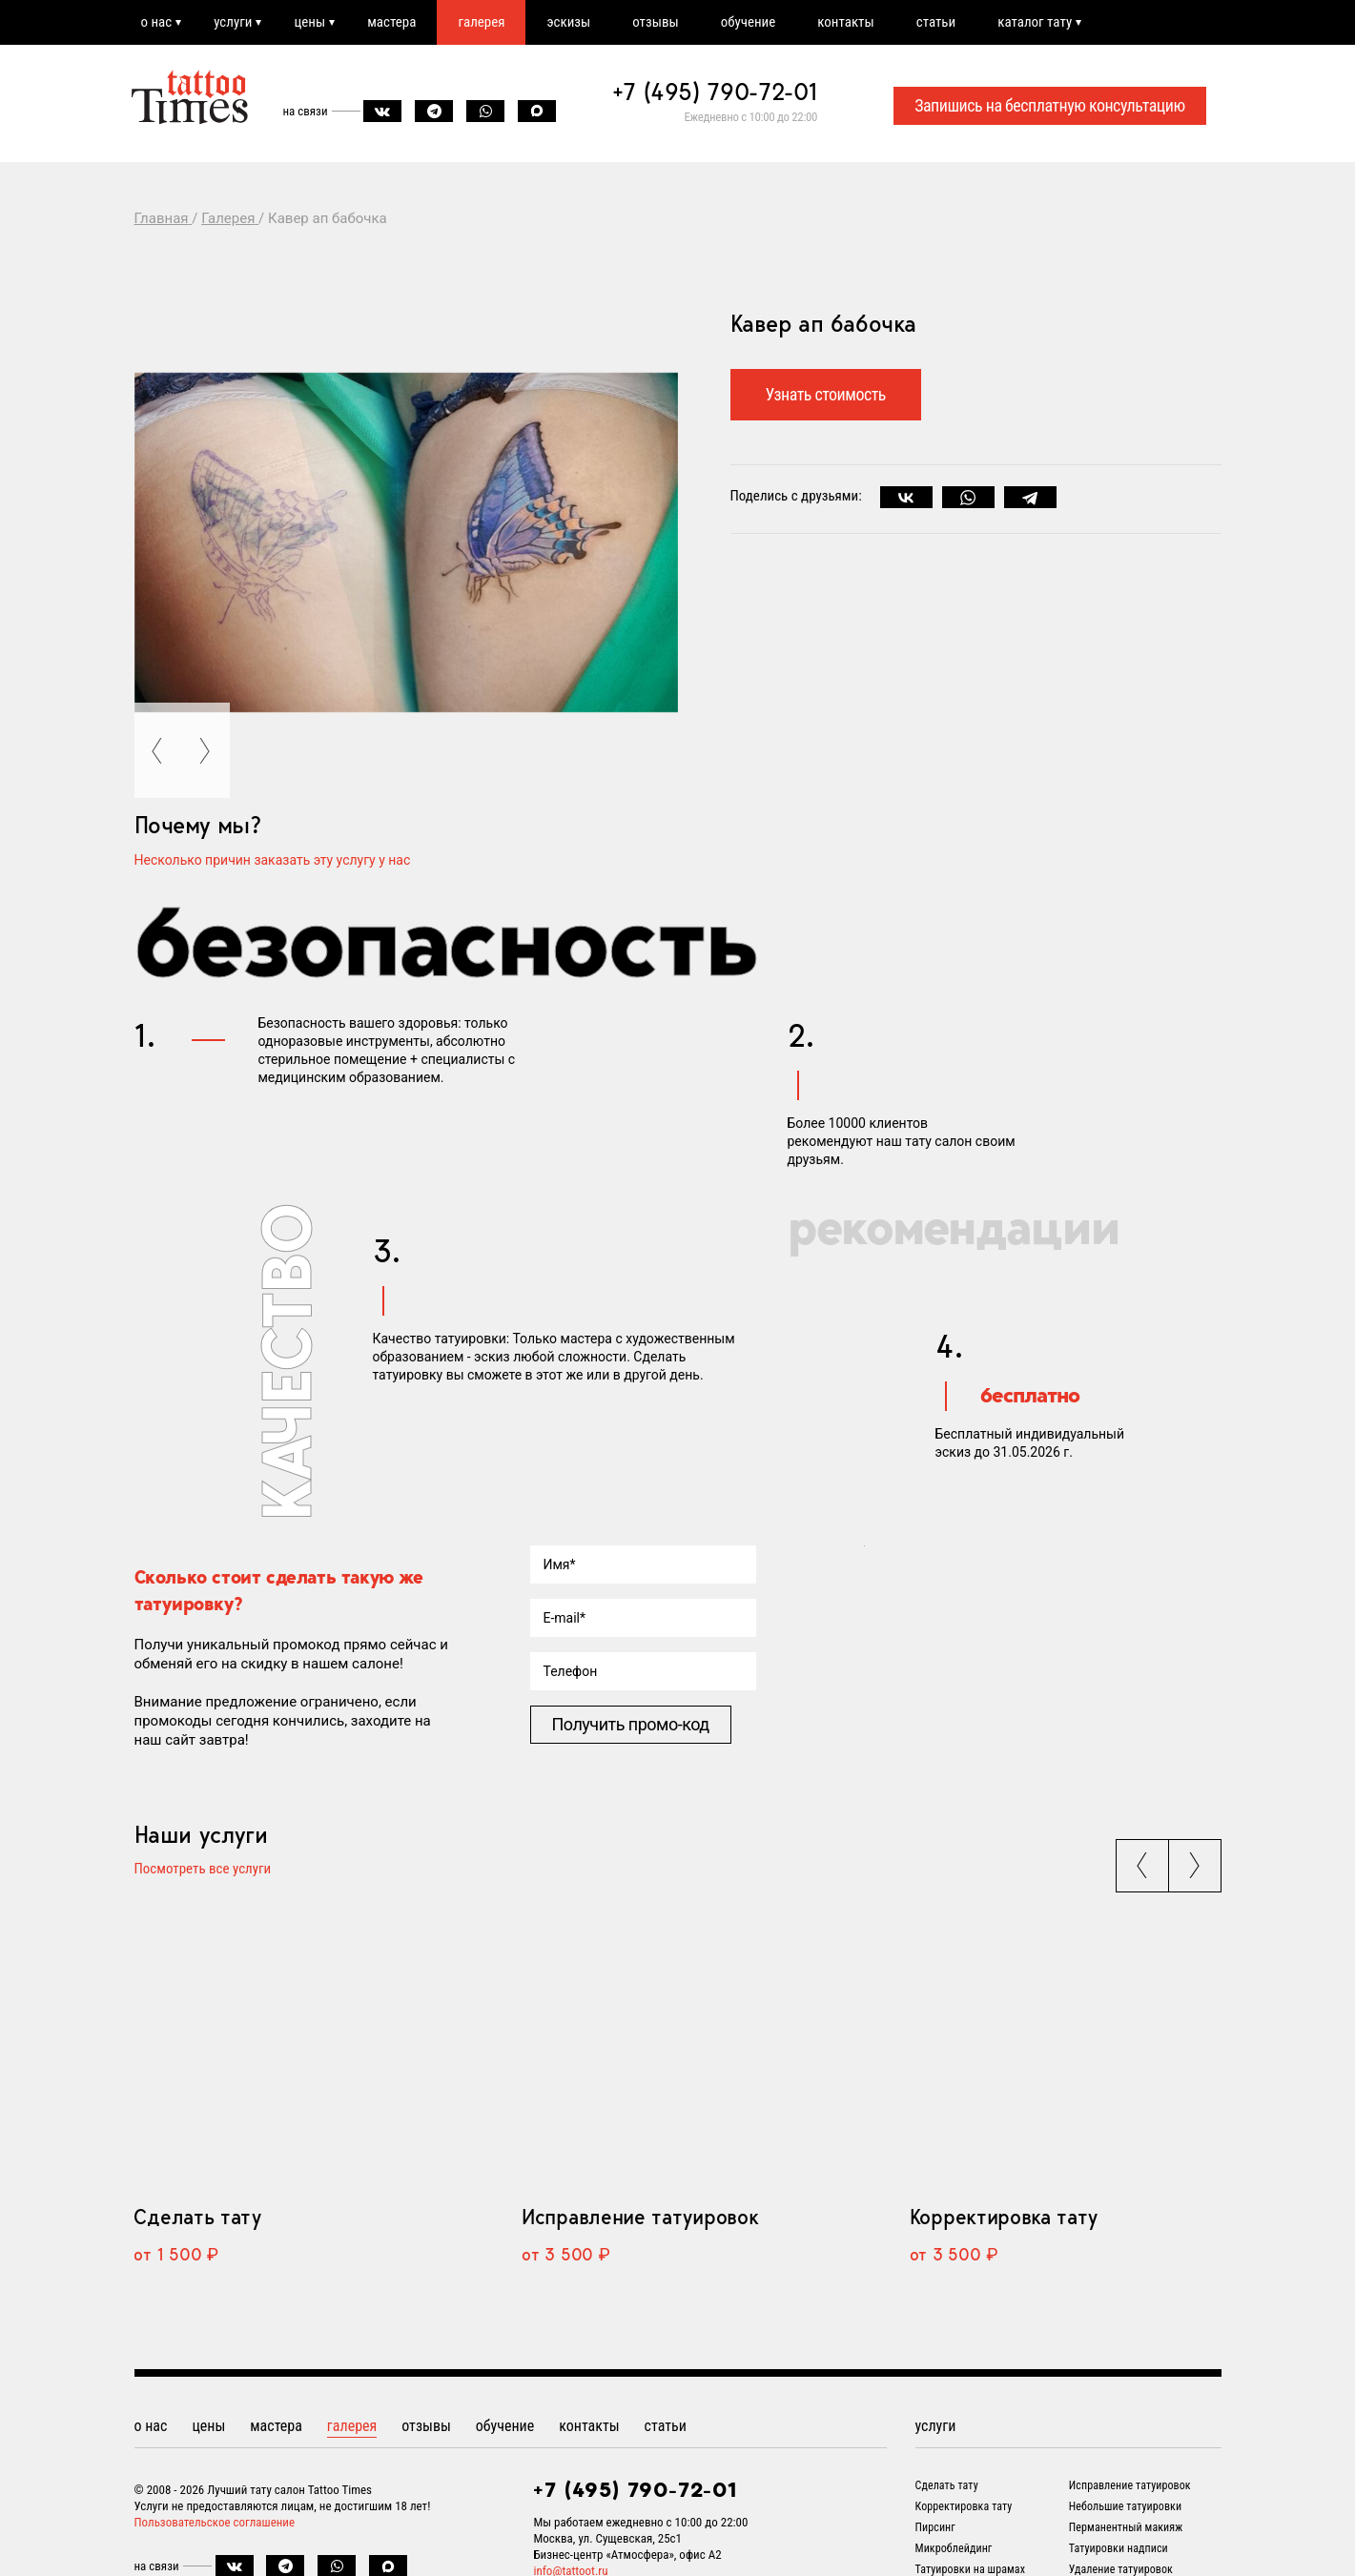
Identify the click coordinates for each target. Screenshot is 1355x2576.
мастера (391, 22)
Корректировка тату (1004, 2216)
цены (309, 22)
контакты (845, 22)
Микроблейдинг (954, 2548)
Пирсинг (935, 2527)
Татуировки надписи (1118, 2548)
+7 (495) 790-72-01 (715, 91)
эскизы (568, 22)
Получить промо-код (630, 1724)
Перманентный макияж (1126, 2527)
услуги (233, 22)
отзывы (655, 22)
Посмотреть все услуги (203, 1869)
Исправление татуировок (640, 2216)
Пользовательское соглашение (215, 2522)
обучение (748, 22)
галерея (481, 22)
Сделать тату (196, 2216)
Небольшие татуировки (1125, 2506)
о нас (157, 22)
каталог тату (1034, 22)
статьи (935, 22)
